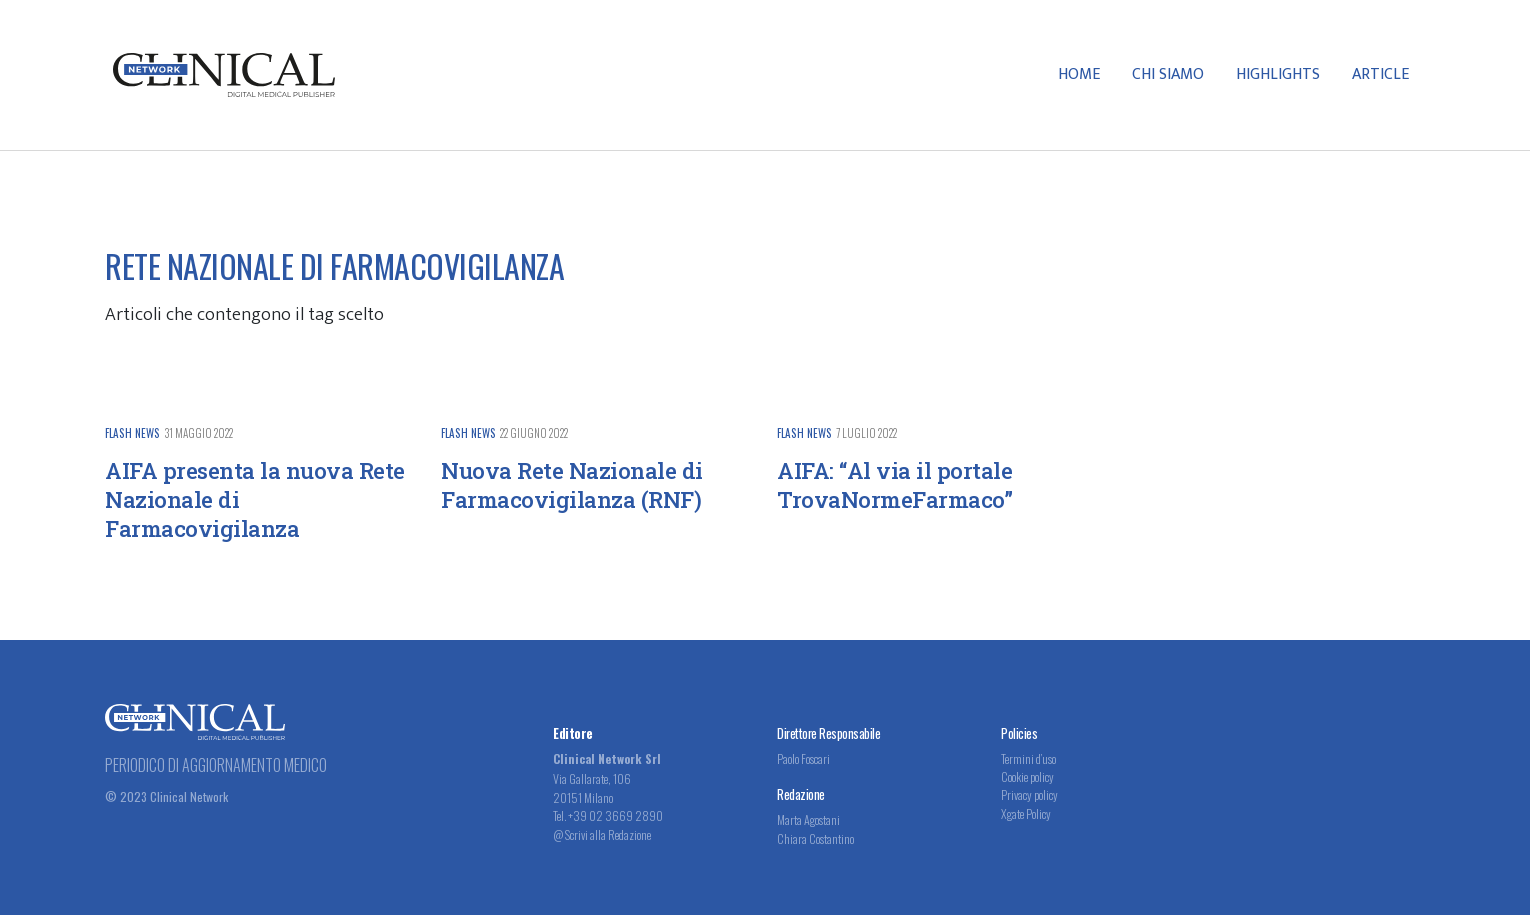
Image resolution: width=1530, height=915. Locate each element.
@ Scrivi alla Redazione (602, 834)
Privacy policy (1029, 794)
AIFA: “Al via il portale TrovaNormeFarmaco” (894, 485)
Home (1079, 74)
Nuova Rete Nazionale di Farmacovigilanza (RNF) (572, 485)
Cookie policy (1027, 776)
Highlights (1278, 74)
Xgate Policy (1026, 813)
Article (1380, 74)
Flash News (132, 433)
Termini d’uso (1028, 758)
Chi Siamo (1168, 74)
